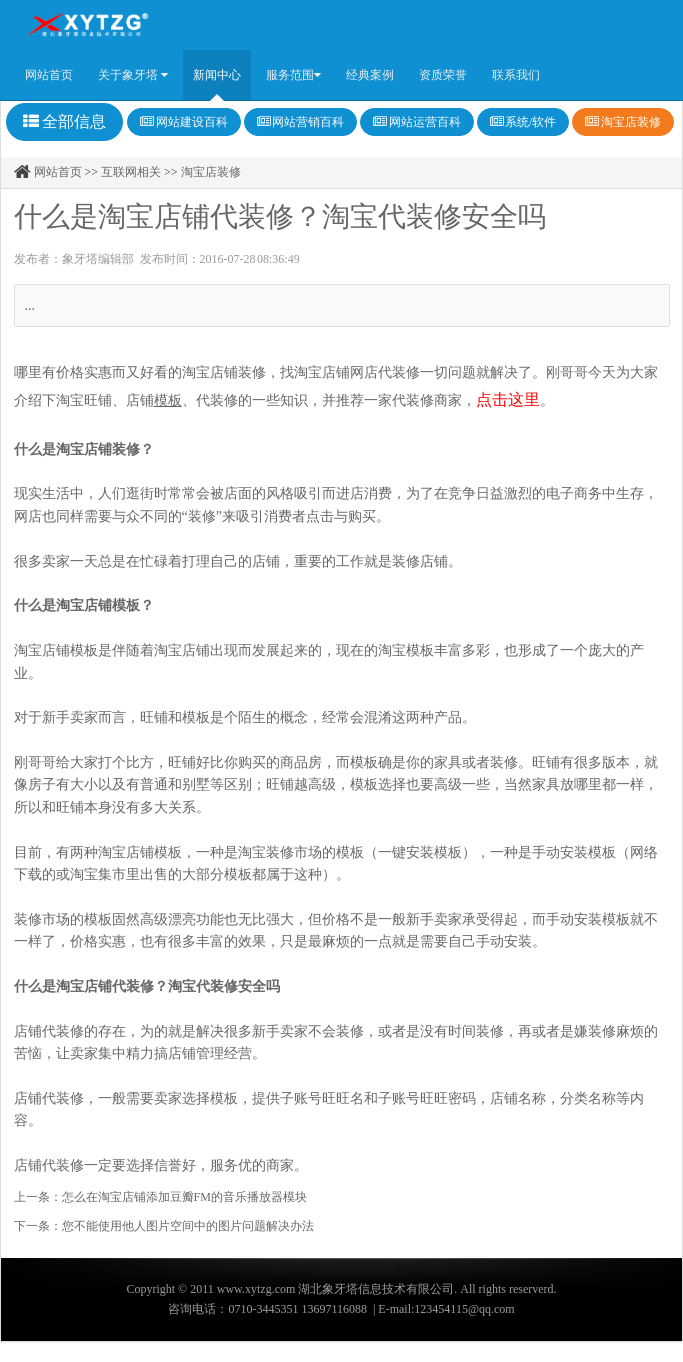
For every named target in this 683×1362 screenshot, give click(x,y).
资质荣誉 (443, 75)
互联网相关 (132, 172)
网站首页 (49, 75)
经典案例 (370, 75)
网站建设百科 (184, 122)
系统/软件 (523, 122)
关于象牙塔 (133, 75)
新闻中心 (217, 75)
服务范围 (293, 75)
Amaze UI (87, 25)
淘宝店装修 (623, 122)
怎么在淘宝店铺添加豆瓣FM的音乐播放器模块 (184, 1197)
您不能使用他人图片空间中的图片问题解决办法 (188, 1226)
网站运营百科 (417, 122)
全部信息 (64, 121)
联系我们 (516, 75)
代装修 (217, 400)
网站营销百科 (301, 122)
